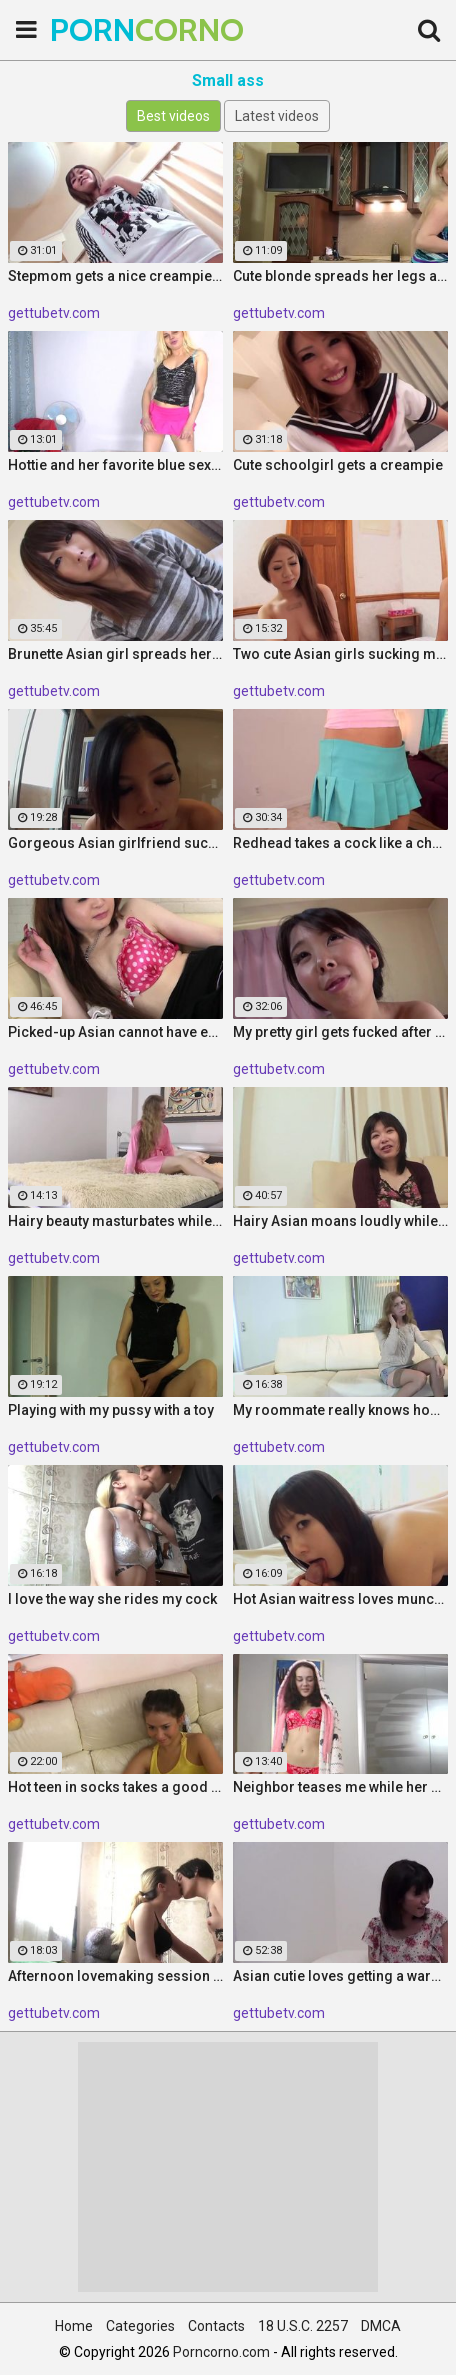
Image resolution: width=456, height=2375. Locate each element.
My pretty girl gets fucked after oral (340, 1032)
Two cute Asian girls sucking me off (340, 654)
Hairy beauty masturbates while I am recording (115, 1221)
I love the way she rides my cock (112, 1599)
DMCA (381, 2326)
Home (74, 2326)
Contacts (216, 2326)
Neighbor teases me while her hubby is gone (340, 1787)
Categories (140, 2326)
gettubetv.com (54, 313)
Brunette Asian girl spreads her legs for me (115, 654)
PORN (100, 29)
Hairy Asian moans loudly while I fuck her (340, 1221)
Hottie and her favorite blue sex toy (115, 465)
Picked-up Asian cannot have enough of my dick (115, 1032)
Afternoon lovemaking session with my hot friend (115, 1976)
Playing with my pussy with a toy (111, 1410)
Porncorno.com (221, 2352)
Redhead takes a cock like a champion (340, 843)
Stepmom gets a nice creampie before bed (115, 276)
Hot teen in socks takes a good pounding (115, 1787)
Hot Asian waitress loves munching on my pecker (340, 1599)
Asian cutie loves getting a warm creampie (340, 1976)
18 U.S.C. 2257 (303, 2326)
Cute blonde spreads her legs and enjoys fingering (340, 276)
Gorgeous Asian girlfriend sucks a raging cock (115, 843)
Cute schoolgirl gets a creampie (338, 465)
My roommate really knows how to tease (340, 1410)
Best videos (173, 116)
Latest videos (277, 116)
